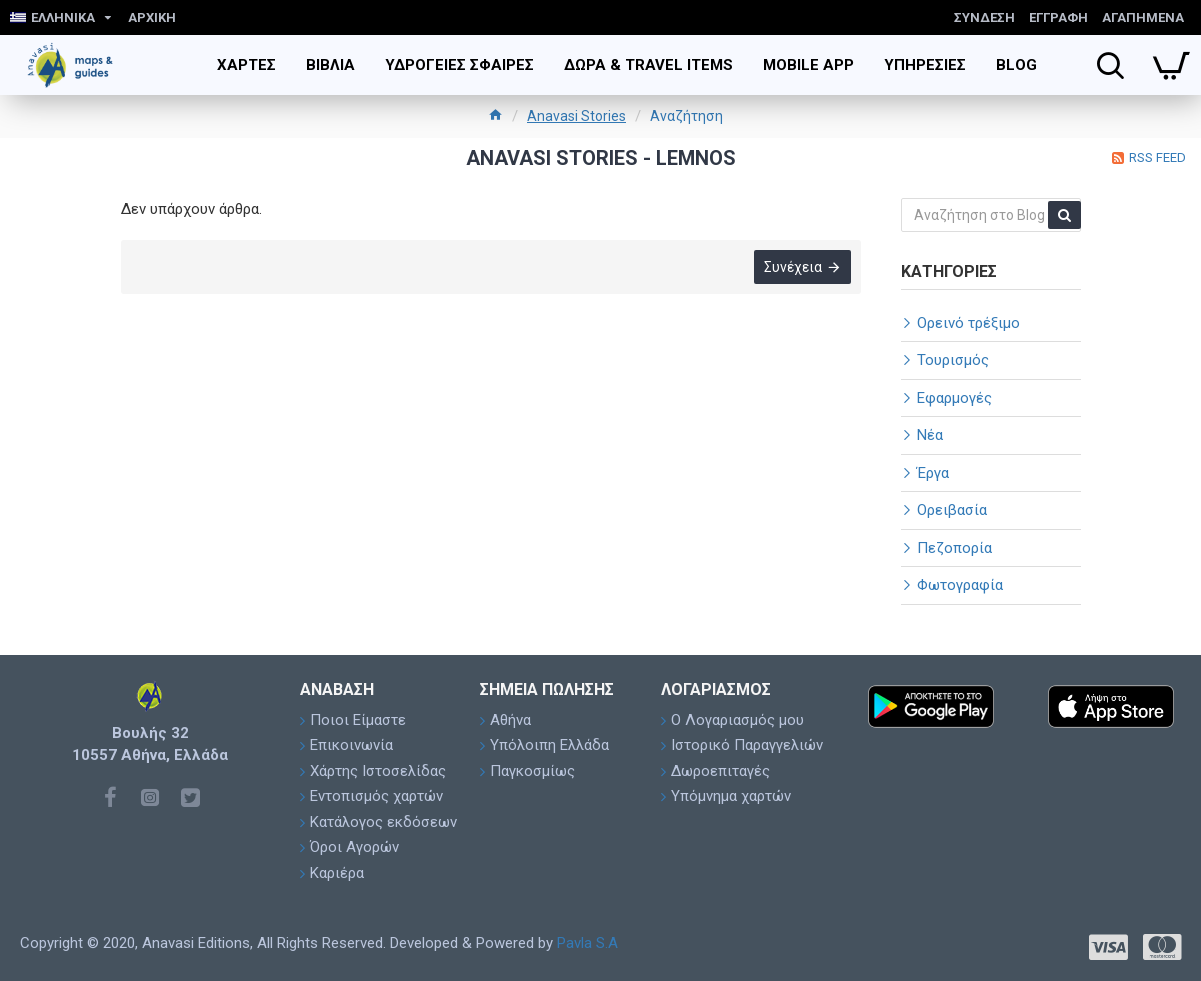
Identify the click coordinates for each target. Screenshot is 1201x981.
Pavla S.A (587, 943)
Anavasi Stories (576, 116)
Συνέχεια (793, 267)
